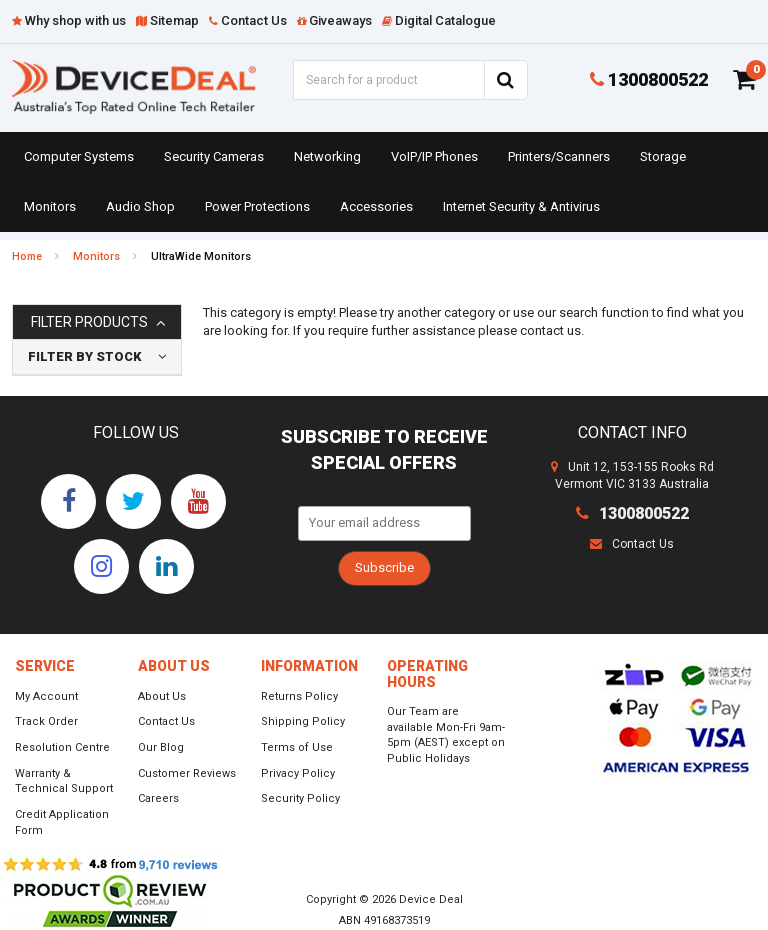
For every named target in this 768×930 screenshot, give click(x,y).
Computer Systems (79, 156)
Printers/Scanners (559, 156)
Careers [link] (158, 798)
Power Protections (257, 206)
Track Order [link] (46, 721)
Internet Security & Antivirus (521, 206)
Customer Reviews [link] (187, 773)
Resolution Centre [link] (62, 747)
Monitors (50, 206)
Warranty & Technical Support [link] (64, 781)
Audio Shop (140, 206)
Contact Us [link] (166, 721)
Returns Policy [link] (299, 696)
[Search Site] (506, 80)
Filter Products (89, 322)
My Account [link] (46, 696)
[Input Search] (388, 80)
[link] (68, 501)
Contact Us (632, 544)
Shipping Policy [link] (303, 721)
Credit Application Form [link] (62, 822)
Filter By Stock (85, 356)
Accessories (376, 206)
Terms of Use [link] (297, 747)
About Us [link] (162, 696)
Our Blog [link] (161, 747)
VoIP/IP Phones (434, 156)
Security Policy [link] (300, 798)
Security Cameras (214, 156)
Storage (663, 156)
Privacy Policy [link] (298, 773)
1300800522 (649, 79)
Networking (327, 156)
